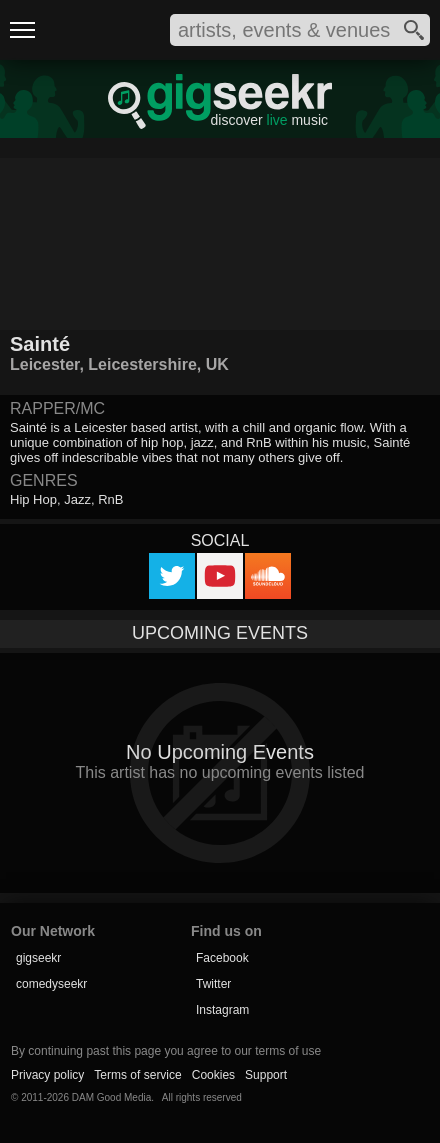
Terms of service (137, 1075)
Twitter (213, 984)
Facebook (222, 958)
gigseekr (38, 958)
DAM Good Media (111, 1097)
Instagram (222, 1010)
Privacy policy (47, 1075)
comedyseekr (51, 984)
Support (266, 1075)
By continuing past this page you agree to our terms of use (166, 1051)
